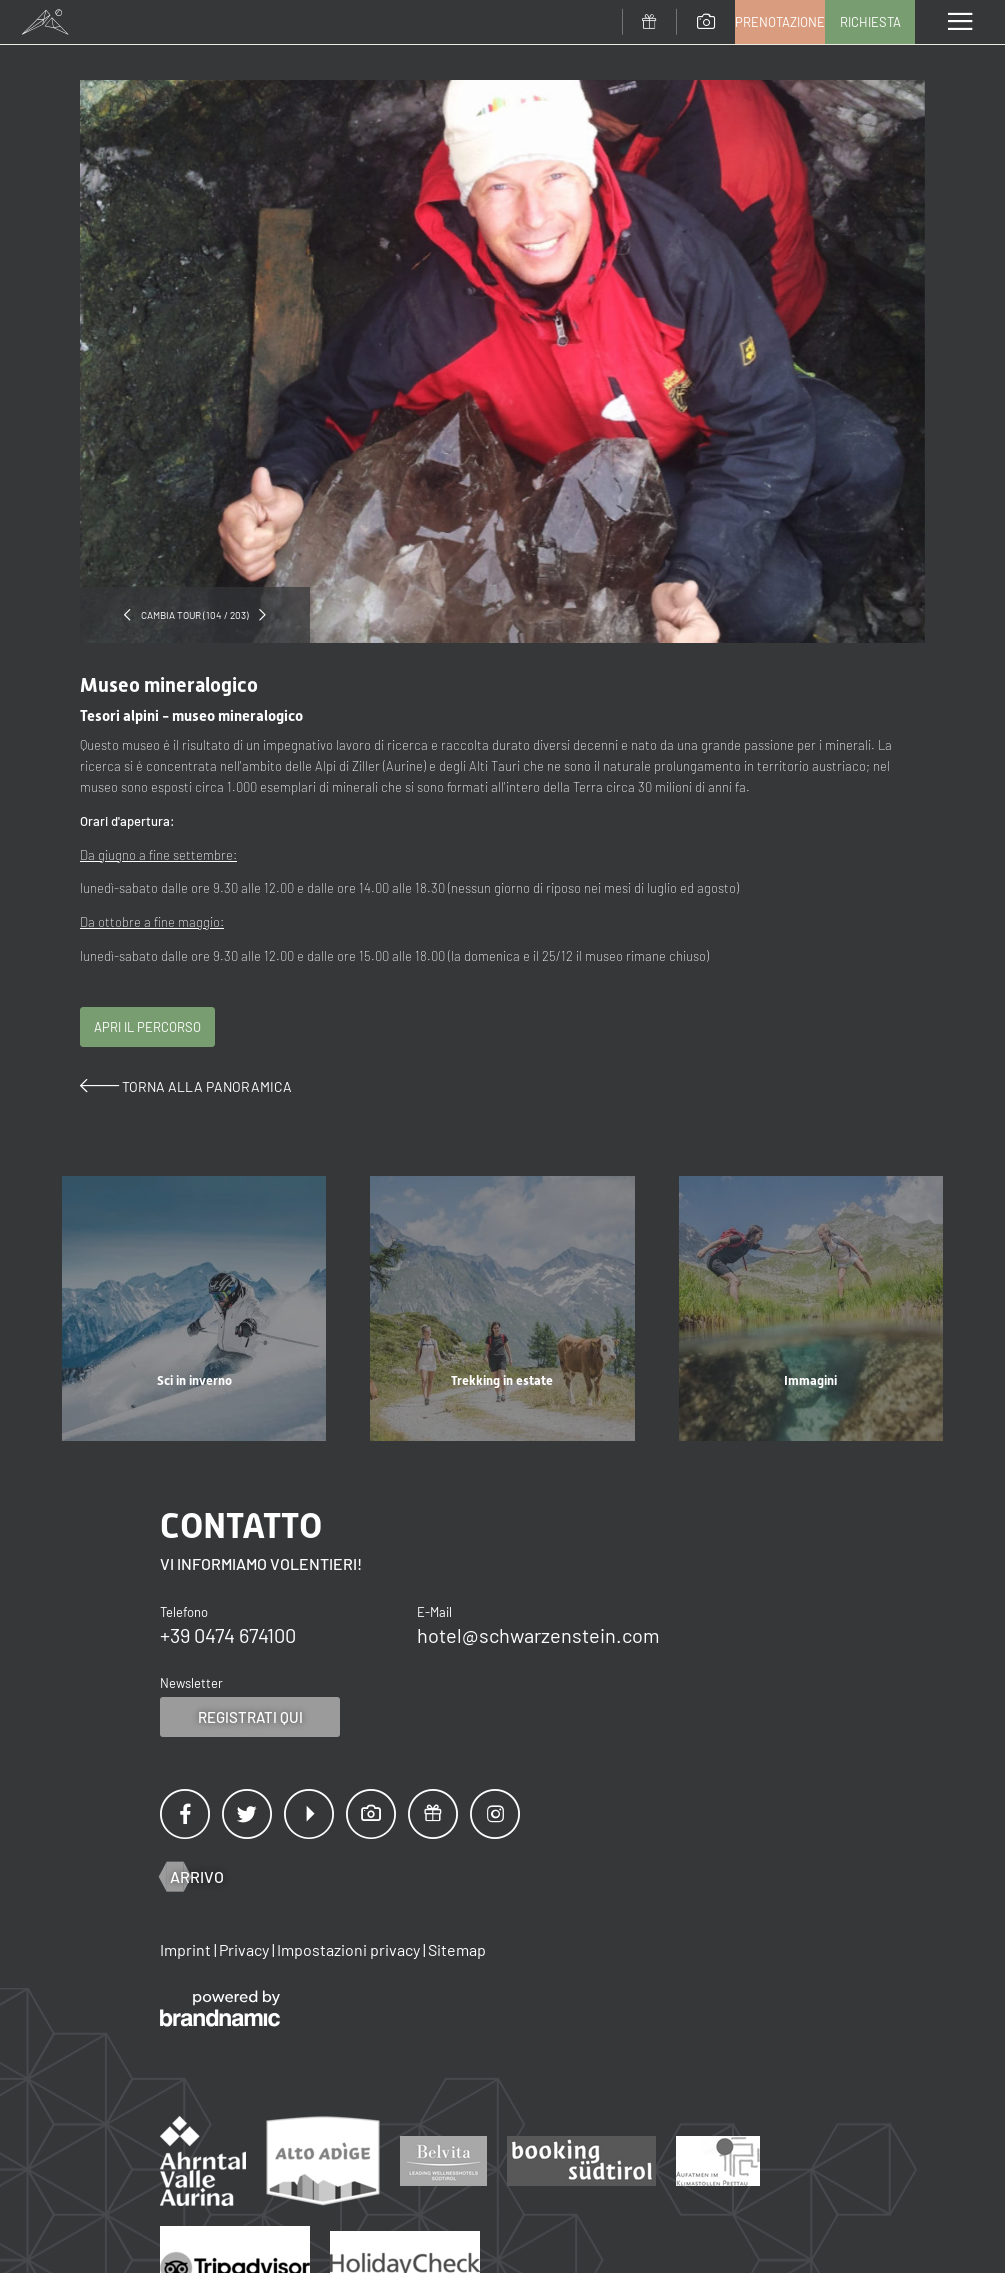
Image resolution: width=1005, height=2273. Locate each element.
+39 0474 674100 (228, 1635)
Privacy (245, 1949)
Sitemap (457, 1949)
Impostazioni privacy (350, 1949)
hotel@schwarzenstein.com (538, 1635)
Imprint (187, 1949)
